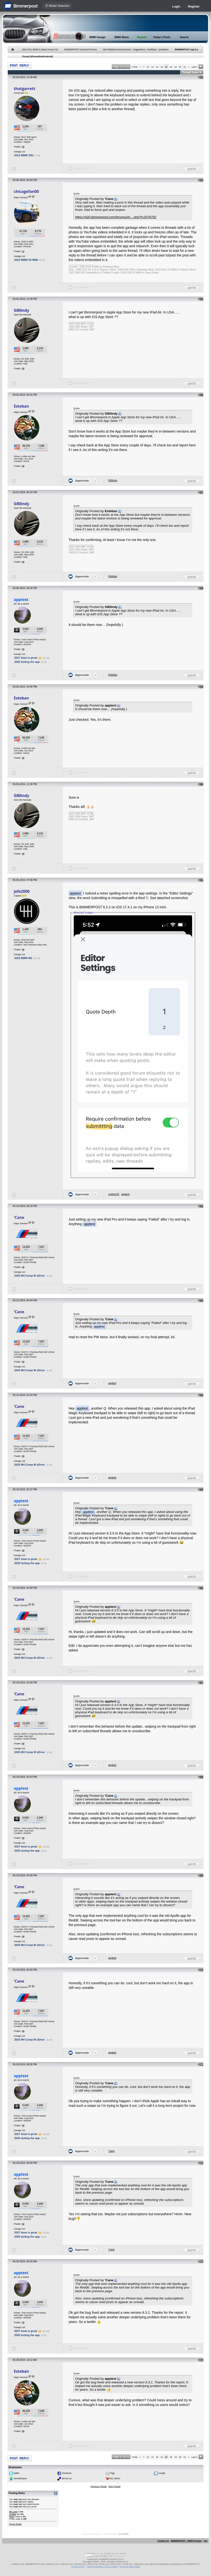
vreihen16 (113, 1194)
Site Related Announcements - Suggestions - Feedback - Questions (136, 49)
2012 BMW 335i (23, 155)
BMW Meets (121, 37)
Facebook (67, 2473)
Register (194, 6)
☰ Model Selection (57, 6)
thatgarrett (24, 88)
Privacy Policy (78, 2566)
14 (152, 67)
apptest (125, 1194)
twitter (16, 2473)
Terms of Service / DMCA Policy (102, 2566)
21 (184, 67)
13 (147, 67)
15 (157, 67)
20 (180, 67)
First (134, 67)
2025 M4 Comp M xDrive (30, 1275)
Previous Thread (99, 2486)
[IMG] (12, 2516)
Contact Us (163, 2541)
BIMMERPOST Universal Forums (81, 49)
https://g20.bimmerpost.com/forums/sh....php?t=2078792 (115, 217)
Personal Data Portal (130, 2566)
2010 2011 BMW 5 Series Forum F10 (40, 49)
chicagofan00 (26, 191)
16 (161, 67)
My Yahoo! (115, 2478)
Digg (112, 2473)
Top (205, 2541)
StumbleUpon (20, 2478)
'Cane (19, 1217)
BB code (13, 2511)
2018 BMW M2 (23, 958)
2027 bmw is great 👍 (27, 657)
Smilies (12, 2514)
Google (161, 2473)
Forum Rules (15, 2524)
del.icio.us (67, 2478)
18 (171, 67)
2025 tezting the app (27, 661)
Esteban (21, 406)
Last (195, 67)
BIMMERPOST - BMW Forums (186, 2541)
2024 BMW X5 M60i (26, 259)
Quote (191, 169)
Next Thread (114, 2486)
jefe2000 (22, 891)
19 (175, 67)
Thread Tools (190, 72)
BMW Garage (97, 37)
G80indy (21, 310)
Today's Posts (161, 37)
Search (184, 37)
